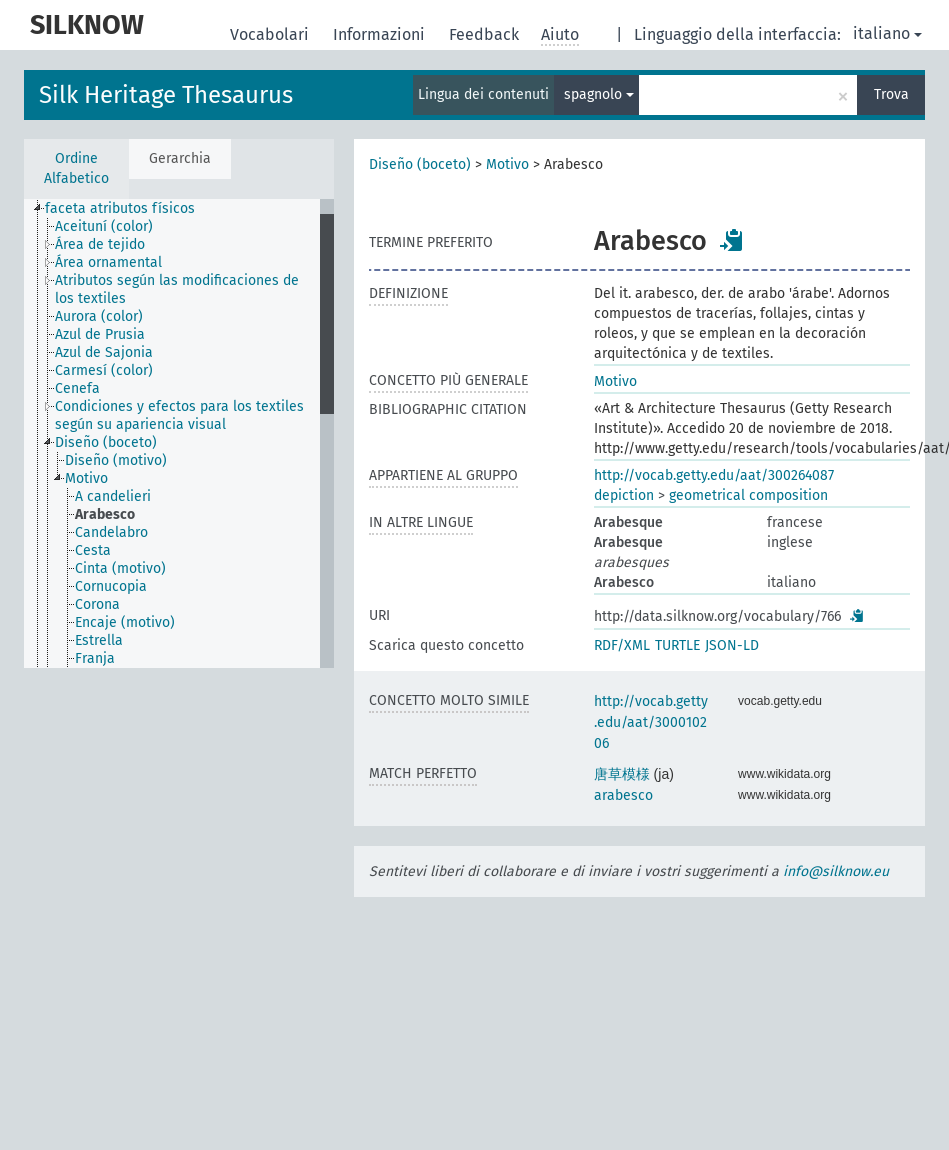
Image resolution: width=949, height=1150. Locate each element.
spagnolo (599, 94)
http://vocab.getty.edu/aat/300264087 (714, 475)
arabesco (623, 795)
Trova (891, 94)
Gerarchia (180, 158)
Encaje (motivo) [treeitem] (125, 622)
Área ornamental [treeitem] (108, 262)
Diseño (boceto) (420, 164)
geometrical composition (748, 495)
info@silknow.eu (836, 871)
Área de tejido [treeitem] (100, 244)
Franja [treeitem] (95, 658)
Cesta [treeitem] (93, 550)
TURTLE (677, 645)
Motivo (507, 164)
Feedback (486, 34)
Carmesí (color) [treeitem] (104, 370)
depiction (624, 495)
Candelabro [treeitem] (111, 532)
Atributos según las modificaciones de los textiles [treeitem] (177, 289)
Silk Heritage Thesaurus (166, 95)
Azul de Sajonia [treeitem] (104, 352)
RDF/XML (622, 645)
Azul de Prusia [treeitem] (100, 334)
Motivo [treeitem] (86, 478)
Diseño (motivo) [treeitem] (116, 460)
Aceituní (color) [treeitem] (104, 226)
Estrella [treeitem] (99, 640)
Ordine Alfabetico (76, 168)
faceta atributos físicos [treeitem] (120, 208)
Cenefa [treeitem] (77, 388)
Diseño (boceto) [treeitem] (106, 442)
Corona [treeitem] (97, 604)
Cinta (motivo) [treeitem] (120, 568)
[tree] (179, 433)
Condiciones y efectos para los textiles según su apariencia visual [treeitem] (179, 415)
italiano (887, 33)
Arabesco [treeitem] (105, 514)
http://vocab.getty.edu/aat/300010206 (651, 722)
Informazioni (381, 34)
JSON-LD (732, 645)
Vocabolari (271, 34)
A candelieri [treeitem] (113, 496)
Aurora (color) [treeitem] (99, 316)
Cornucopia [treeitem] (111, 586)
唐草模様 (622, 774)
